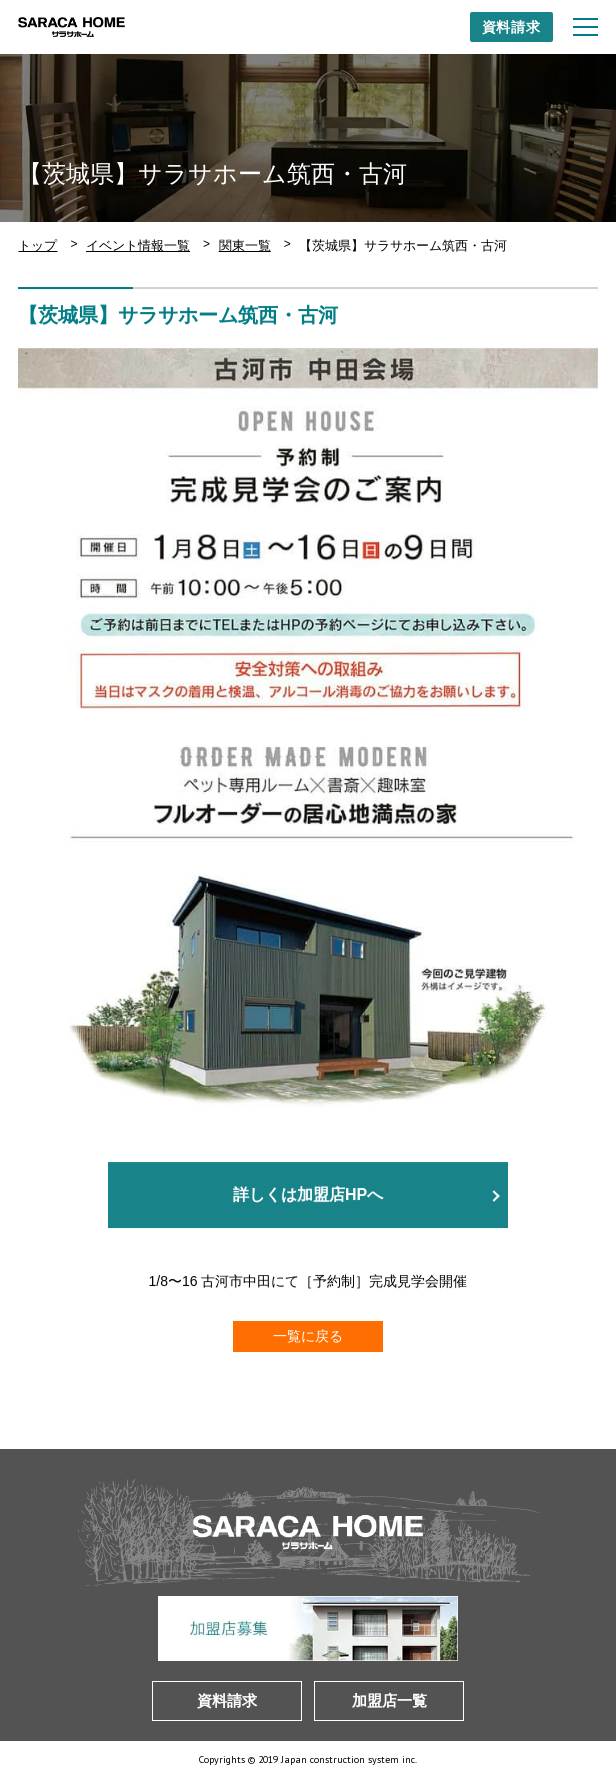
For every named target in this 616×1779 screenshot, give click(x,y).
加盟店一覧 (389, 1700)
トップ (37, 245)
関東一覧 (245, 245)
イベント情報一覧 (138, 245)
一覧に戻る (308, 1336)
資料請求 (511, 27)
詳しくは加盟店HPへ (308, 1195)
